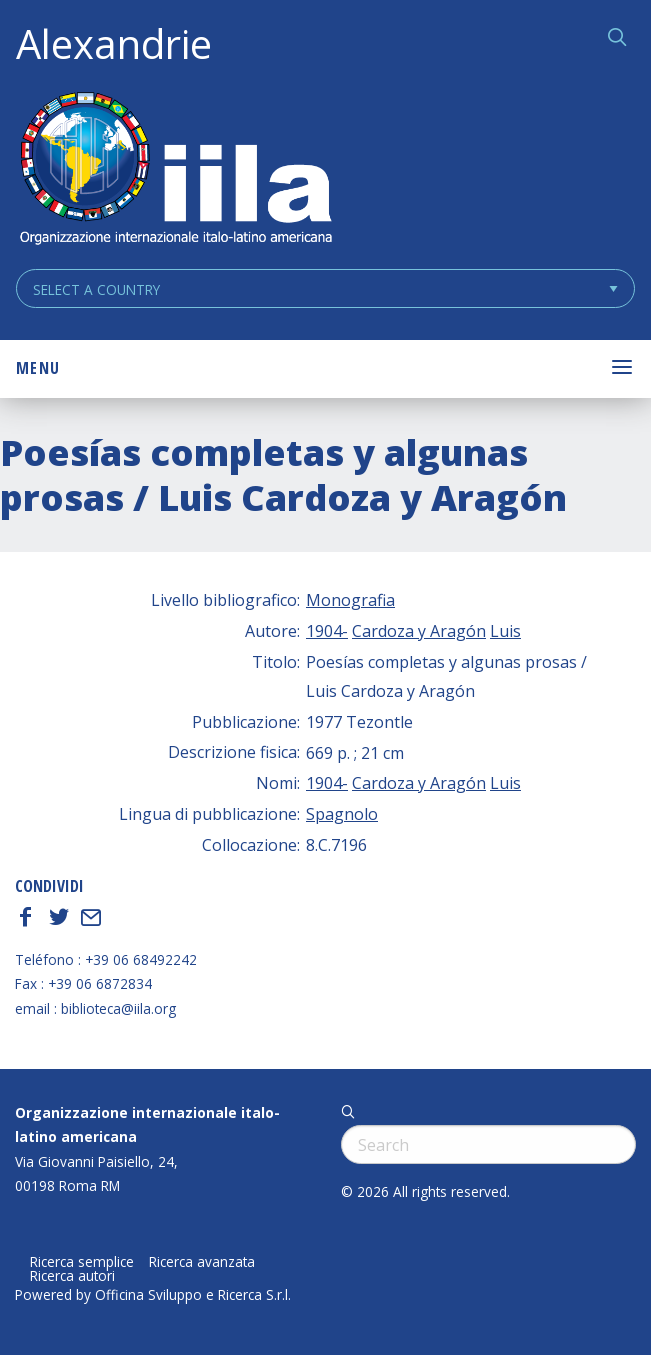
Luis (505, 631)
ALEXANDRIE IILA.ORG (175, 170)
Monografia (350, 600)
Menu (38, 368)
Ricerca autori (72, 1276)
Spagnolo (342, 814)
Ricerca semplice (82, 1262)
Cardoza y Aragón (419, 631)
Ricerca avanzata (202, 1262)
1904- (327, 631)
